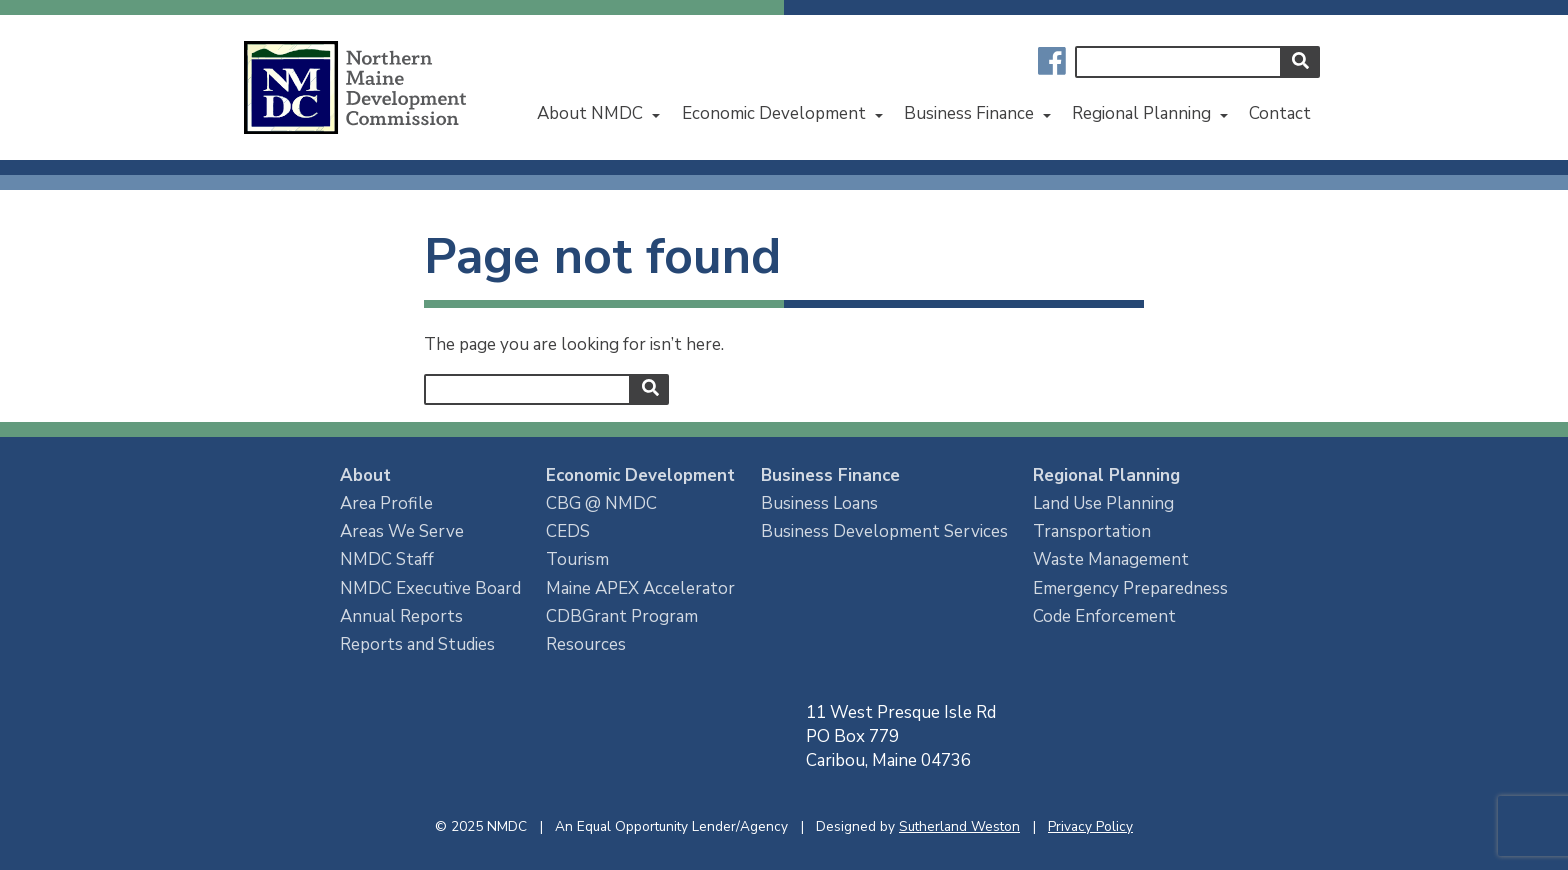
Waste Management (1111, 559)
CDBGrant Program (622, 616)
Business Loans (819, 503)
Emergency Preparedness (1130, 588)
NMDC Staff (387, 559)
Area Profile (386, 503)
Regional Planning (1141, 113)
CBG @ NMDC (601, 503)
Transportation (1092, 531)
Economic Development (774, 113)
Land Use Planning (1103, 503)
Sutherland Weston (959, 826)
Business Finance (969, 113)
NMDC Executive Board (430, 588)
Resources (586, 644)
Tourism (577, 559)
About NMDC (590, 113)
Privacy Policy (1090, 826)
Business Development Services (884, 531)
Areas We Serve (402, 531)
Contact (1280, 113)
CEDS (568, 531)
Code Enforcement (1104, 616)
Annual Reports (401, 616)
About (365, 475)
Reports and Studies (417, 644)
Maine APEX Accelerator (640, 588)
